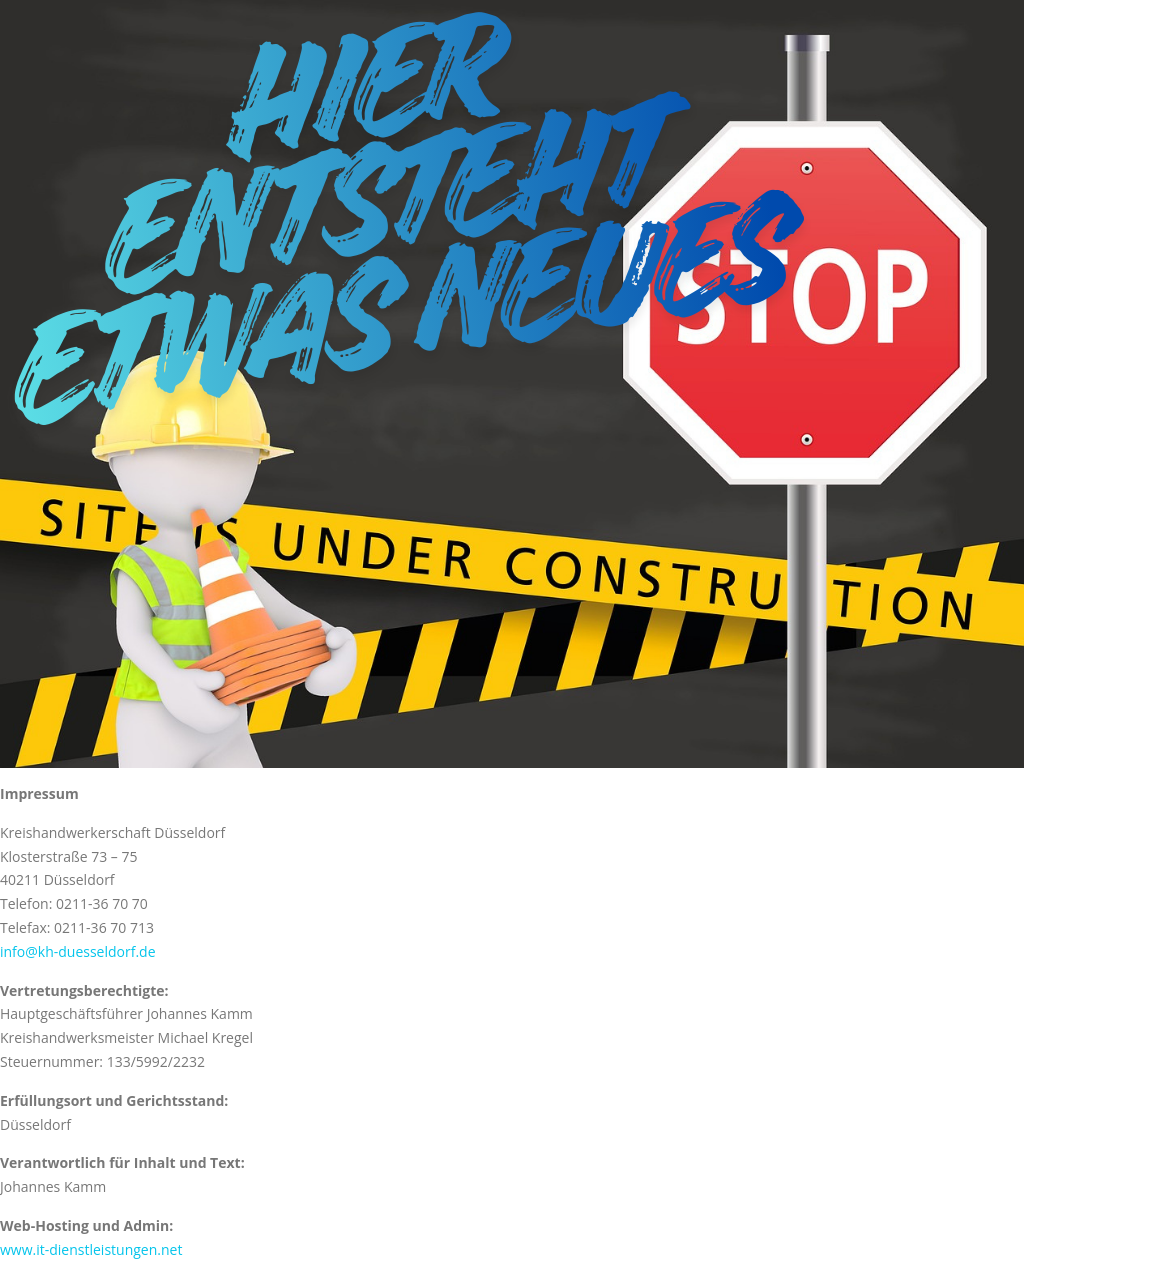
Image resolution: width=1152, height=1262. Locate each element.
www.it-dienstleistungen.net (91, 1249)
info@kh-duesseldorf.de (78, 951)
